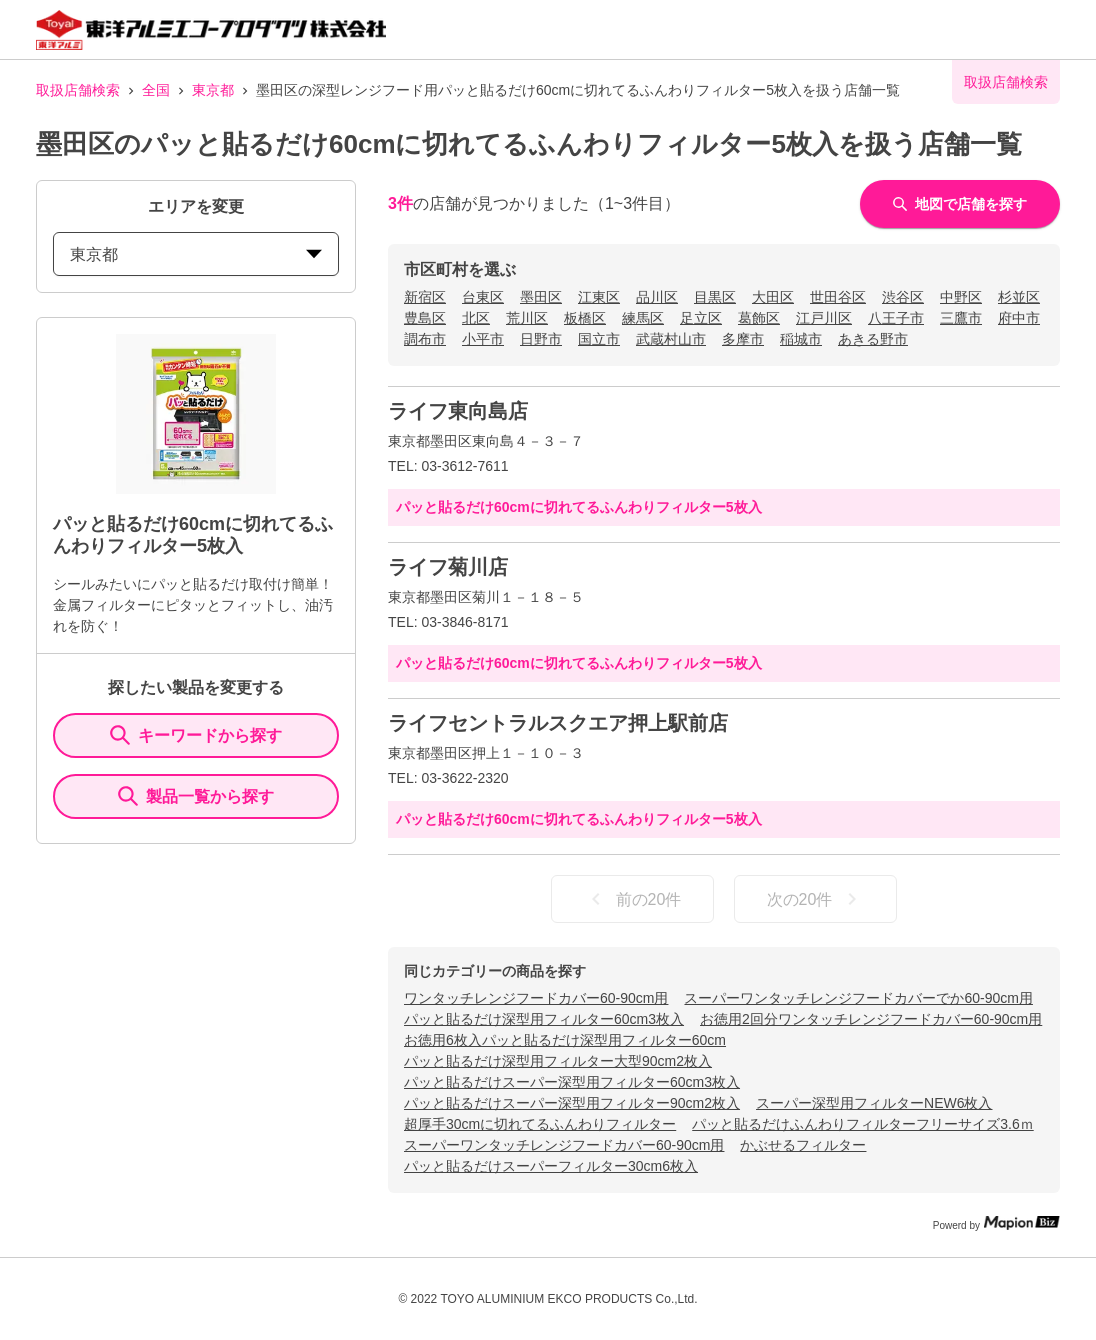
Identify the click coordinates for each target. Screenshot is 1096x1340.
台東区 (483, 297)
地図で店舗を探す (960, 204)
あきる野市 (873, 339)
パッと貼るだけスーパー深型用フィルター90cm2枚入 (572, 1103)
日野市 (541, 339)
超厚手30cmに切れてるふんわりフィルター (540, 1124)
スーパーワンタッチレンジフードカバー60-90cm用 (564, 1145)
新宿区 (425, 297)
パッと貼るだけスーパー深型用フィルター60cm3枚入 (572, 1082)
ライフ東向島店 (458, 411)
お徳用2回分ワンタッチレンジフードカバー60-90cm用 (871, 1019)
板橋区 (585, 318)
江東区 (599, 297)
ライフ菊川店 (448, 567)
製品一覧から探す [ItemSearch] (196, 796)
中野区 (961, 297)
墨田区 (541, 297)
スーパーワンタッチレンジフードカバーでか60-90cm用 (858, 998)
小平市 (483, 339)
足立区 (701, 318)
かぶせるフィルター (803, 1145)
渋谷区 (903, 297)
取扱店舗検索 (78, 90)
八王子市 (896, 318)
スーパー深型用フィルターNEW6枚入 (874, 1103)
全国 (156, 90)
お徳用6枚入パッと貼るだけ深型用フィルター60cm (565, 1040)
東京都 (213, 90)
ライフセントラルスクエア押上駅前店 (558, 723)
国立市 (599, 339)
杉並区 (1019, 297)
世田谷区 (838, 297)
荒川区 (527, 318)
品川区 (657, 297)
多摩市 (743, 339)
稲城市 (801, 339)
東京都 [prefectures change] (196, 254)
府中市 (1019, 318)
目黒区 (715, 297)
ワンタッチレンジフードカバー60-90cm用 (536, 998)
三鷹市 (961, 318)
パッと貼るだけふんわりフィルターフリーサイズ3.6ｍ (862, 1124)
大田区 (773, 297)
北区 (476, 318)
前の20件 (633, 899)
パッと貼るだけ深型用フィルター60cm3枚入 (544, 1019)
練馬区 (643, 318)
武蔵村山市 (671, 339)
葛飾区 (759, 318)
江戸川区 (824, 318)
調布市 (425, 339)
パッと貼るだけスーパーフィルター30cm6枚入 (551, 1166)
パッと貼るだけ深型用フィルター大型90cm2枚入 (558, 1061)
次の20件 (816, 899)
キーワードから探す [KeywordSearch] (196, 735)
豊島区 (425, 318)
